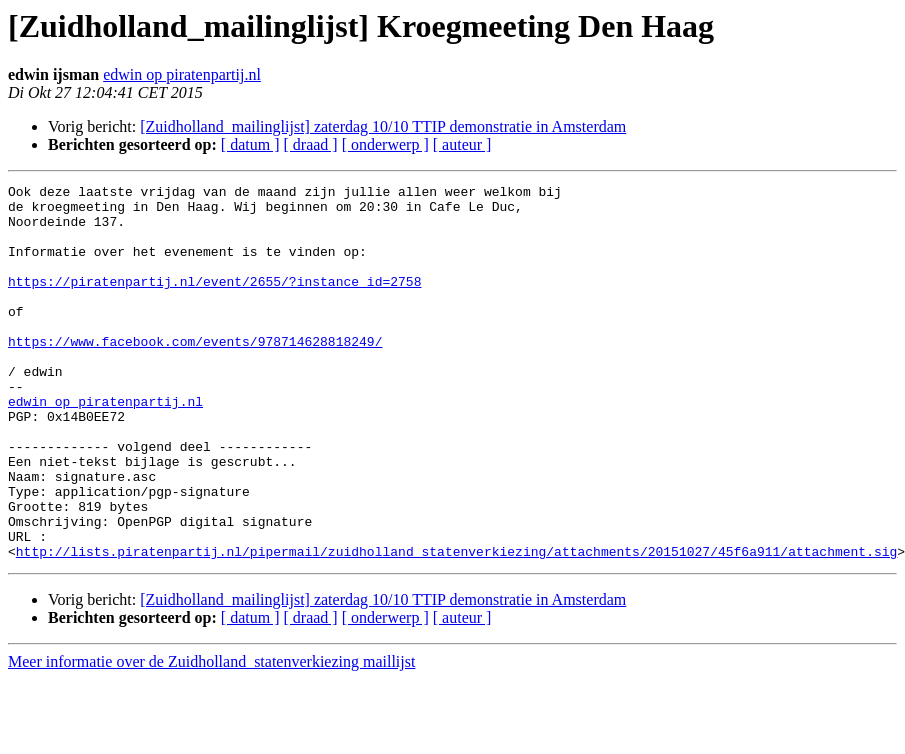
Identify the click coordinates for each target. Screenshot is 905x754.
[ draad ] (311, 144)
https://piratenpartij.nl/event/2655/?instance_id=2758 (214, 302)
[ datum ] (250, 144)
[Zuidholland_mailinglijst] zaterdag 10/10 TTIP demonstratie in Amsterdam (383, 126)
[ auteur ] (462, 144)
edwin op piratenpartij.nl (182, 74)
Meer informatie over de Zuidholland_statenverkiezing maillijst (211, 736)
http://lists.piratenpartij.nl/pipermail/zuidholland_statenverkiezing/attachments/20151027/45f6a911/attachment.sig (456, 626)
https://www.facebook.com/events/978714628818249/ (195, 374)
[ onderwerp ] (385, 144)
